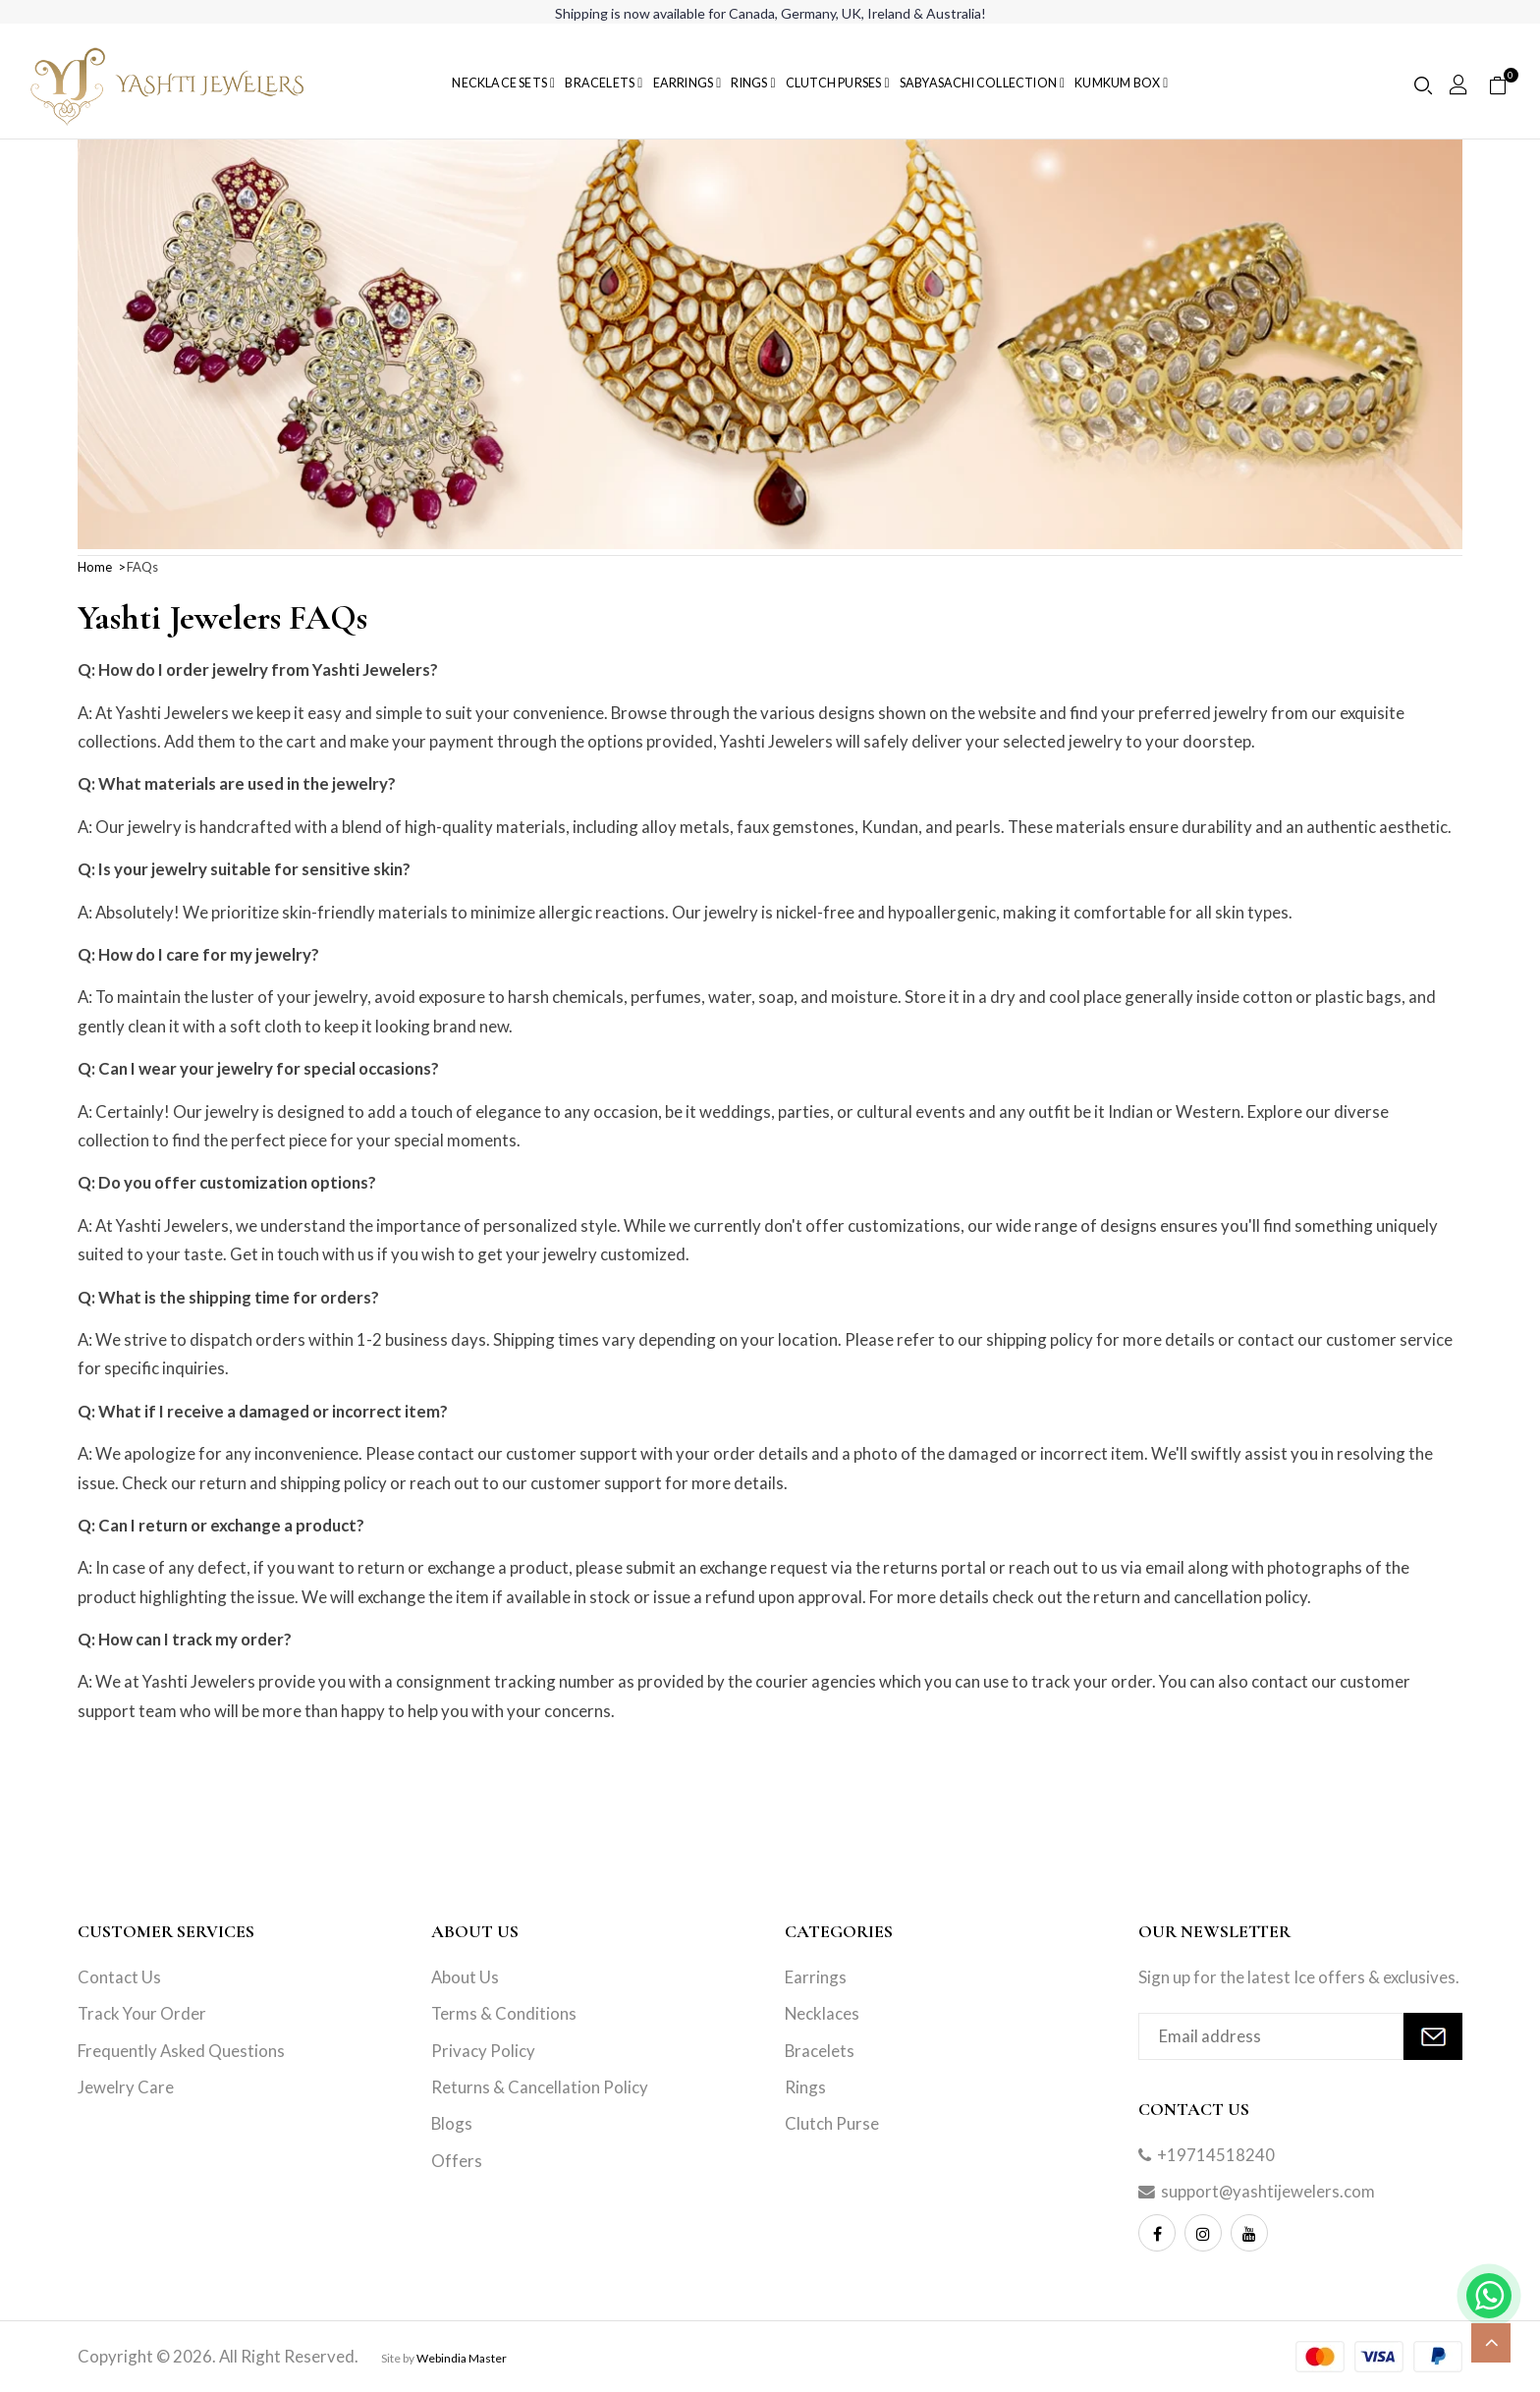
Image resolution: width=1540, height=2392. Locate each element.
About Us (465, 1977)
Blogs (451, 2123)
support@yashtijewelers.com (1268, 2191)
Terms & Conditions (504, 2013)
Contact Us (119, 1977)
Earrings (816, 1977)
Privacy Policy (483, 2050)
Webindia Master (461, 2358)
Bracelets (819, 2050)
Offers (456, 2160)
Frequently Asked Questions (181, 2050)
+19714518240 (1216, 2154)
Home (95, 567)
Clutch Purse (832, 2123)
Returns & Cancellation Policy (539, 2087)
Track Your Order (142, 2013)
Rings (805, 2087)
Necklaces (822, 2013)
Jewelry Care (126, 2087)
